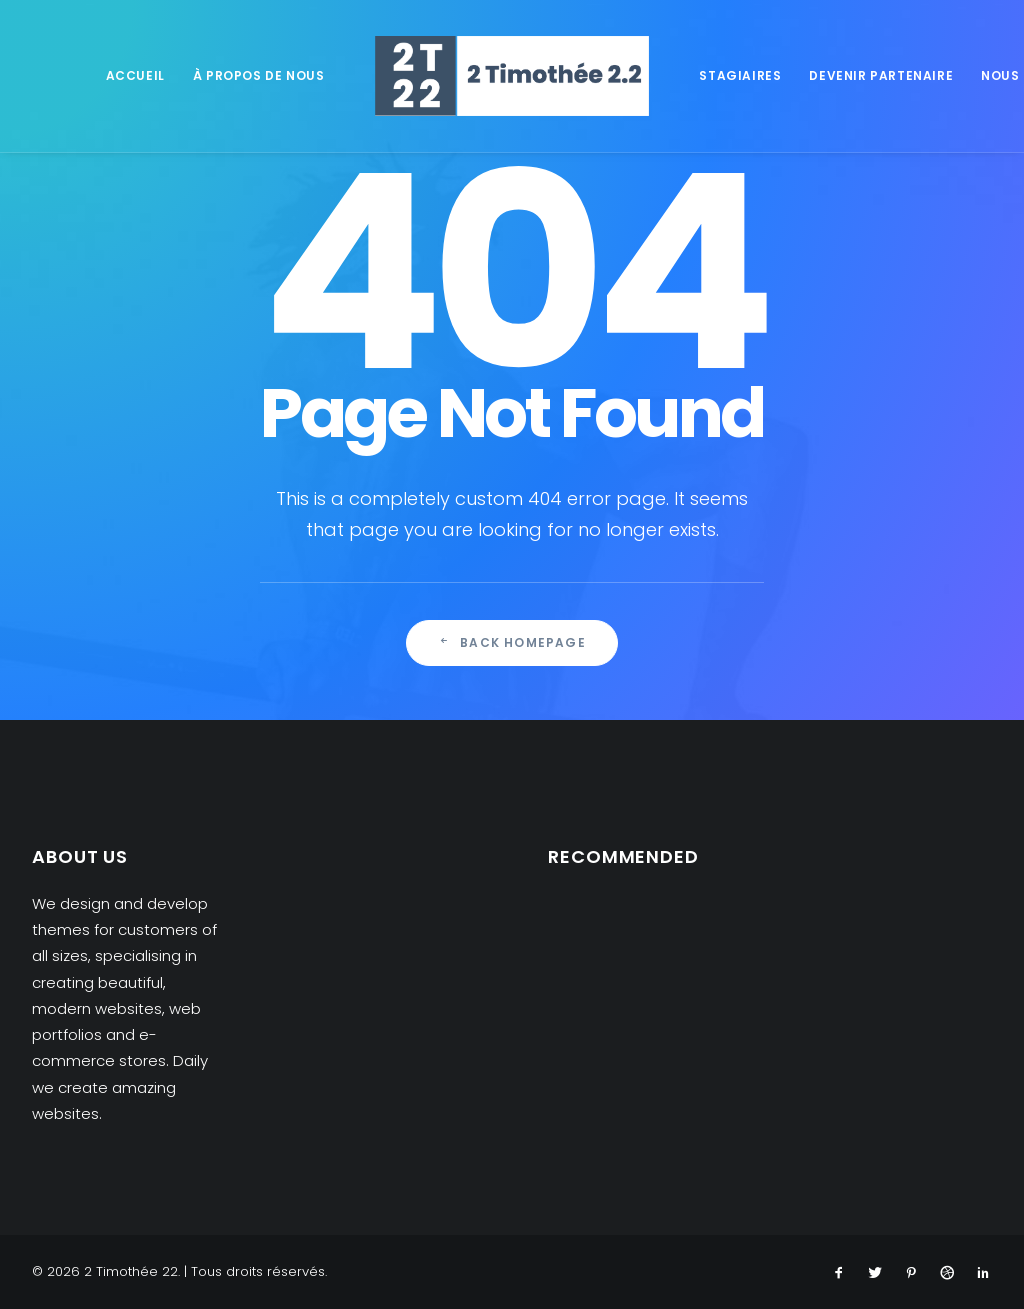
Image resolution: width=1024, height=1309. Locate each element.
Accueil (135, 75)
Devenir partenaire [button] (881, 75)
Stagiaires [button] (740, 75)
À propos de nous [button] (259, 75)
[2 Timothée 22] (512, 76)
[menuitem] (135, 76)
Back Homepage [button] (512, 642)
